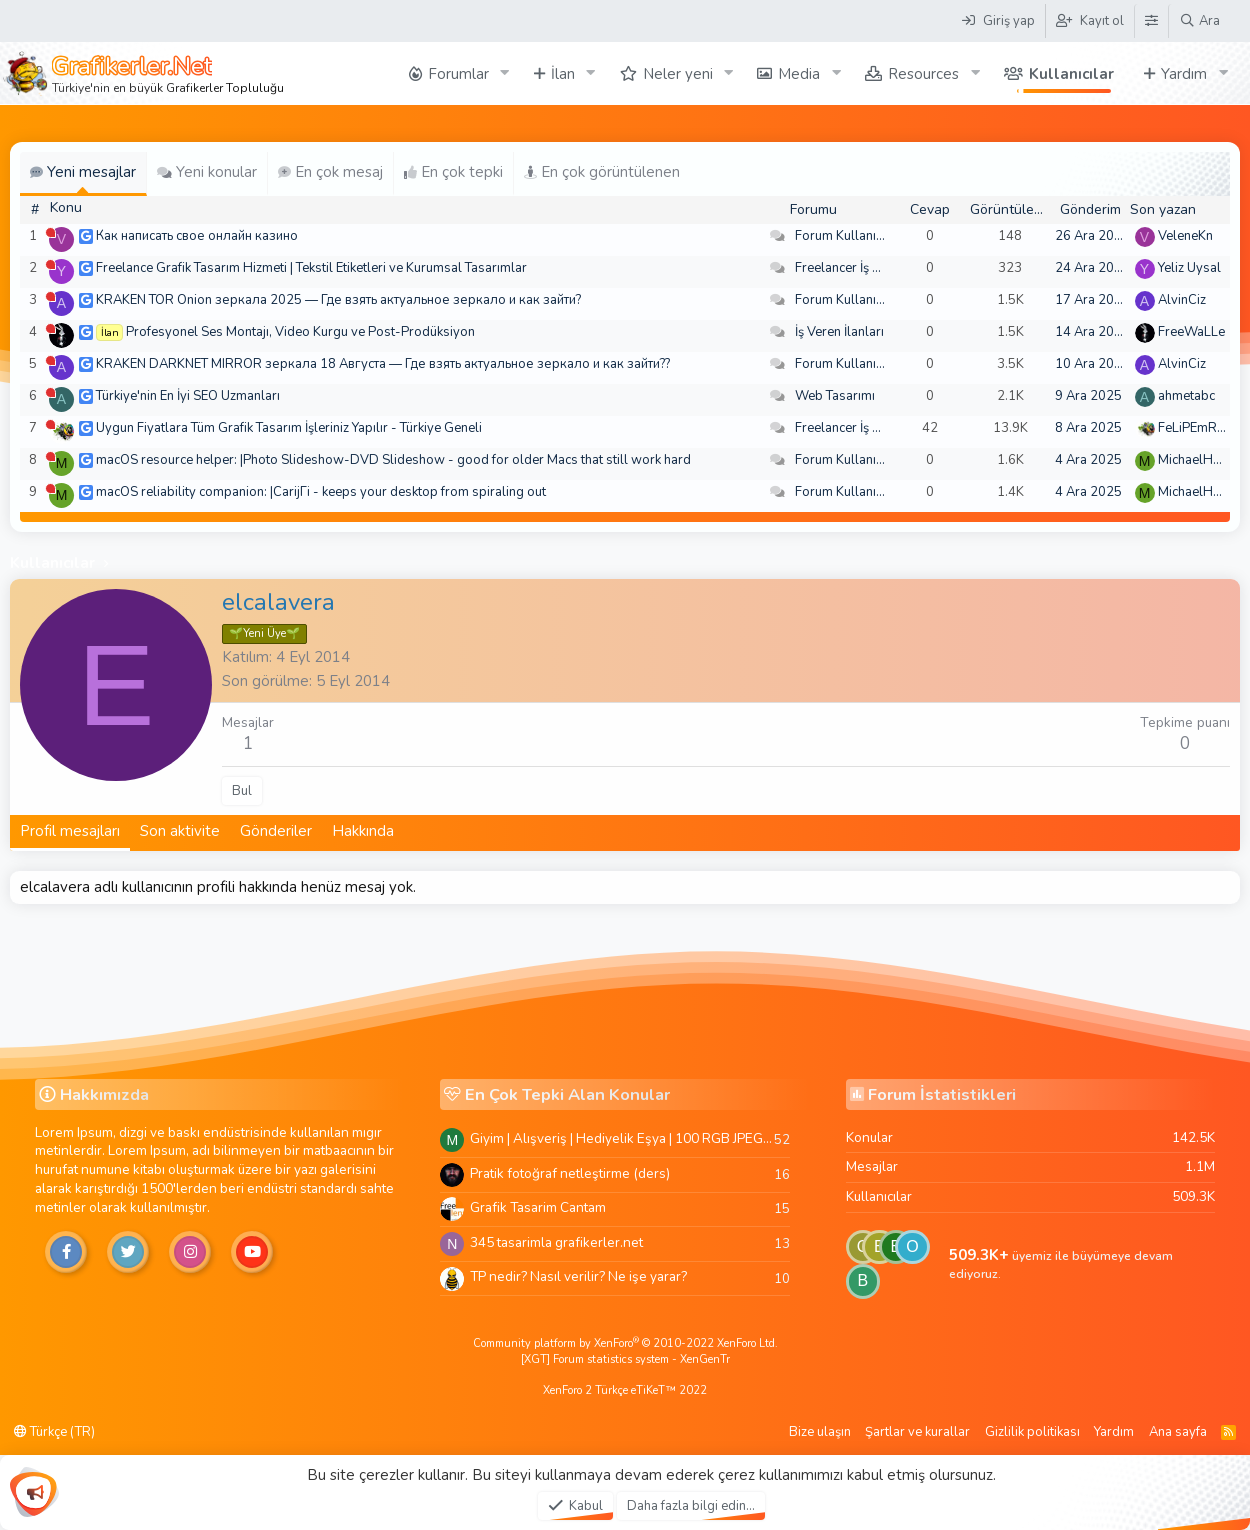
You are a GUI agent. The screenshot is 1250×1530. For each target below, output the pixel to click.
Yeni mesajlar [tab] (83, 172)
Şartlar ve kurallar (917, 1432)
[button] (505, 73)
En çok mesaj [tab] (330, 172)
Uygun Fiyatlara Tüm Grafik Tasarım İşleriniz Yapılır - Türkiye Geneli (289, 428)
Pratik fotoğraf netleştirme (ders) (570, 1173)
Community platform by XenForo (625, 1343)
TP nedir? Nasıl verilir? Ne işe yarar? (578, 1276)
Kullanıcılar (1071, 74)
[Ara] (1199, 21)
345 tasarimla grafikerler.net (556, 1242)
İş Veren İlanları (839, 332)
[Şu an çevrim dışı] (50, 232)
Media (799, 74)
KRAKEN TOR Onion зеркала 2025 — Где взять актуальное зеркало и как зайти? (338, 300)
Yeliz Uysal (1189, 268)
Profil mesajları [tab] (70, 831)
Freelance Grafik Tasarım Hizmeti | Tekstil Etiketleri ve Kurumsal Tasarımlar (311, 268)
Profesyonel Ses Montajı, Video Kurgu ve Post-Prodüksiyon (300, 332)
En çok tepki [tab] (453, 172)
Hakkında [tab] (363, 831)
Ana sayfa (1178, 1432)
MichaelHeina (1197, 460)
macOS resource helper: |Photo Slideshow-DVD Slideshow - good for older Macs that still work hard (393, 460)
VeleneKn (1185, 236)
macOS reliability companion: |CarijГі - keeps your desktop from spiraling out (321, 492)
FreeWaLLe (1191, 332)
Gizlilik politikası (1032, 1432)
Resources (923, 74)
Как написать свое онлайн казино (197, 236)
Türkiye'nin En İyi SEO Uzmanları (188, 396)
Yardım (1184, 74)
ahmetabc (1186, 396)
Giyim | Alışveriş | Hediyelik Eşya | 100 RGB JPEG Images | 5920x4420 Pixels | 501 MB (622, 1138)
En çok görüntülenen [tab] (602, 172)
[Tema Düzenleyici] (1151, 21)
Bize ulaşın (820, 1432)
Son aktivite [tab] (180, 831)
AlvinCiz (1182, 300)
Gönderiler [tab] (276, 831)
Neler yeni (678, 74)
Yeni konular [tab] (207, 172)
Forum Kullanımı (842, 236)
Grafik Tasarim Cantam (538, 1207)
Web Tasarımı (835, 396)
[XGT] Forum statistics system (625, 1359)
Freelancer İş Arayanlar (862, 268)
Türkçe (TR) (54, 1432)
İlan (563, 74)
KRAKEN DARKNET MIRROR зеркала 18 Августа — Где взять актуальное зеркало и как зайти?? (383, 364)
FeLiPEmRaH (1196, 428)
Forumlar (458, 74)
